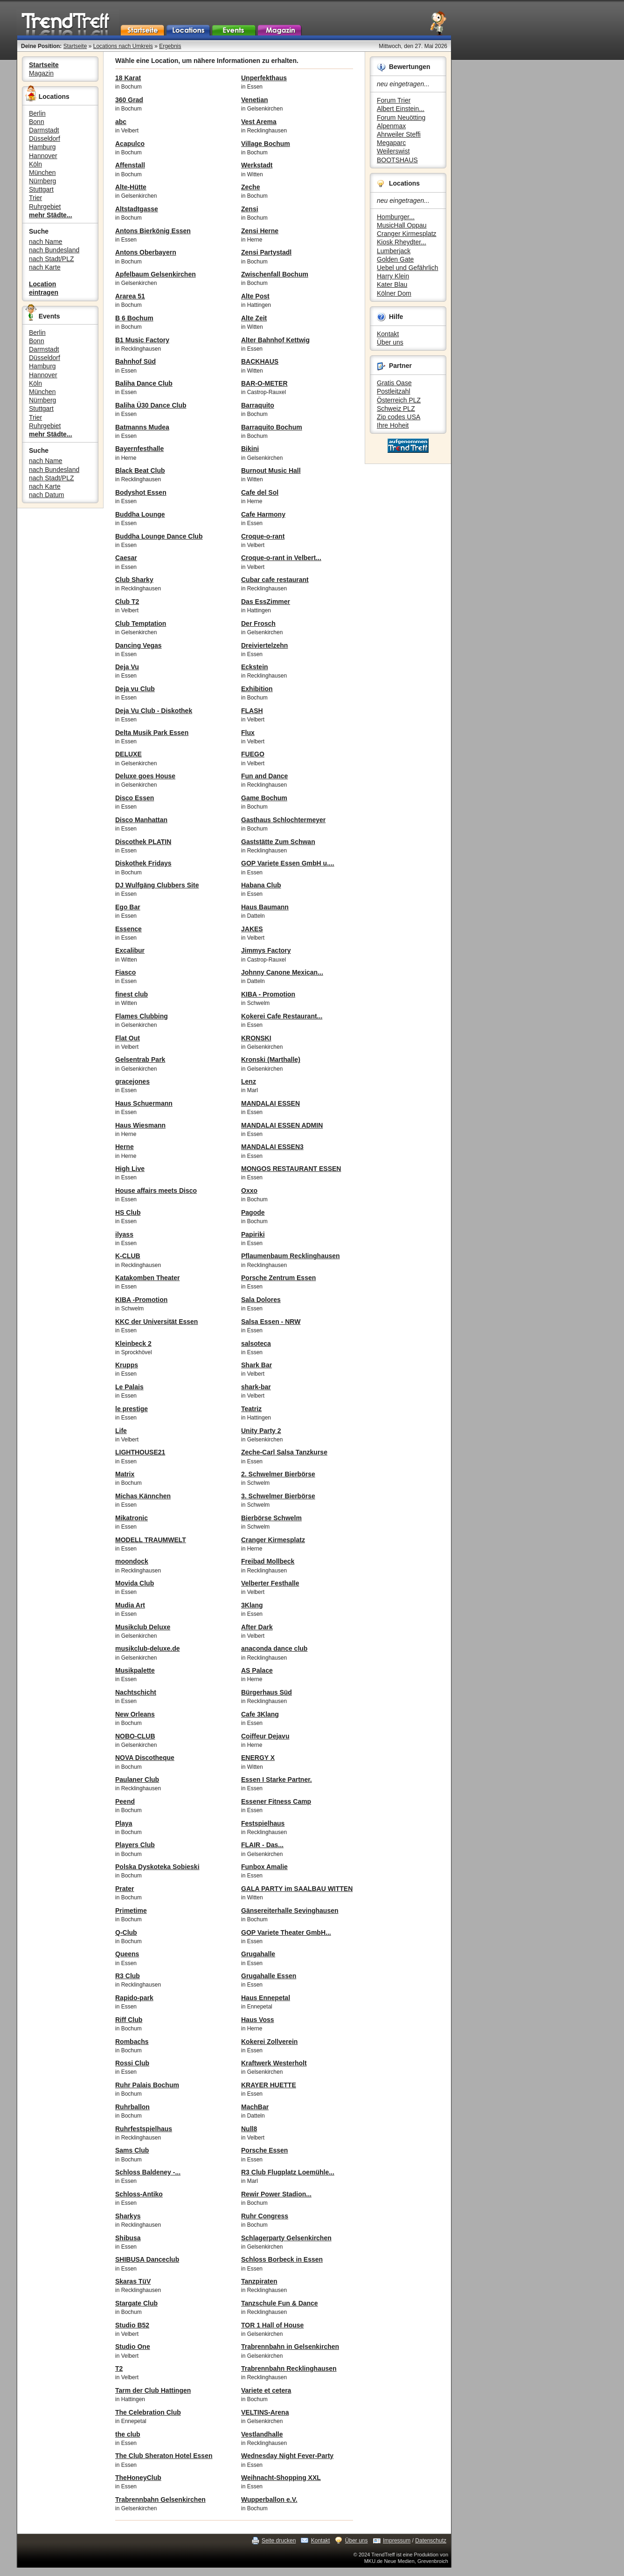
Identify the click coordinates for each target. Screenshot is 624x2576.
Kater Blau (392, 284)
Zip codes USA (398, 417)
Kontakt (388, 334)
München (42, 172)
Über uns (390, 342)
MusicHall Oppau (402, 225)
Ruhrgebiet (45, 206)
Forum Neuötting (401, 117)
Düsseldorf (44, 138)
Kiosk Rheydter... (401, 242)
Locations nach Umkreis (123, 46)
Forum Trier (393, 100)
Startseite (75, 46)
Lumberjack (393, 251)
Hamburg (42, 147)
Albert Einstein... (400, 108)
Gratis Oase (394, 383)
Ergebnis (170, 46)
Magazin (41, 73)
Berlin (37, 113)
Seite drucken (279, 2540)
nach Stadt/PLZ (51, 259)
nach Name (45, 241)
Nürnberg (42, 181)
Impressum (396, 2540)
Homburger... (396, 217)
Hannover (43, 155)
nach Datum (46, 495)
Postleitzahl (393, 391)
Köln (35, 164)
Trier (35, 197)
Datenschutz (430, 2540)
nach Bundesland (54, 250)
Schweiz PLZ (396, 408)
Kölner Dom (394, 293)
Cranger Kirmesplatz (407, 233)
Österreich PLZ (399, 400)
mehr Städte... (50, 215)
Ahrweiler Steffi (399, 134)
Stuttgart (41, 189)
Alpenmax (391, 126)
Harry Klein (393, 276)
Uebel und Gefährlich (407, 267)
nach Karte (45, 267)
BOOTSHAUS (397, 160)
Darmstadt (44, 130)
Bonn (36, 121)
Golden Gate (395, 259)
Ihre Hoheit (393, 425)
